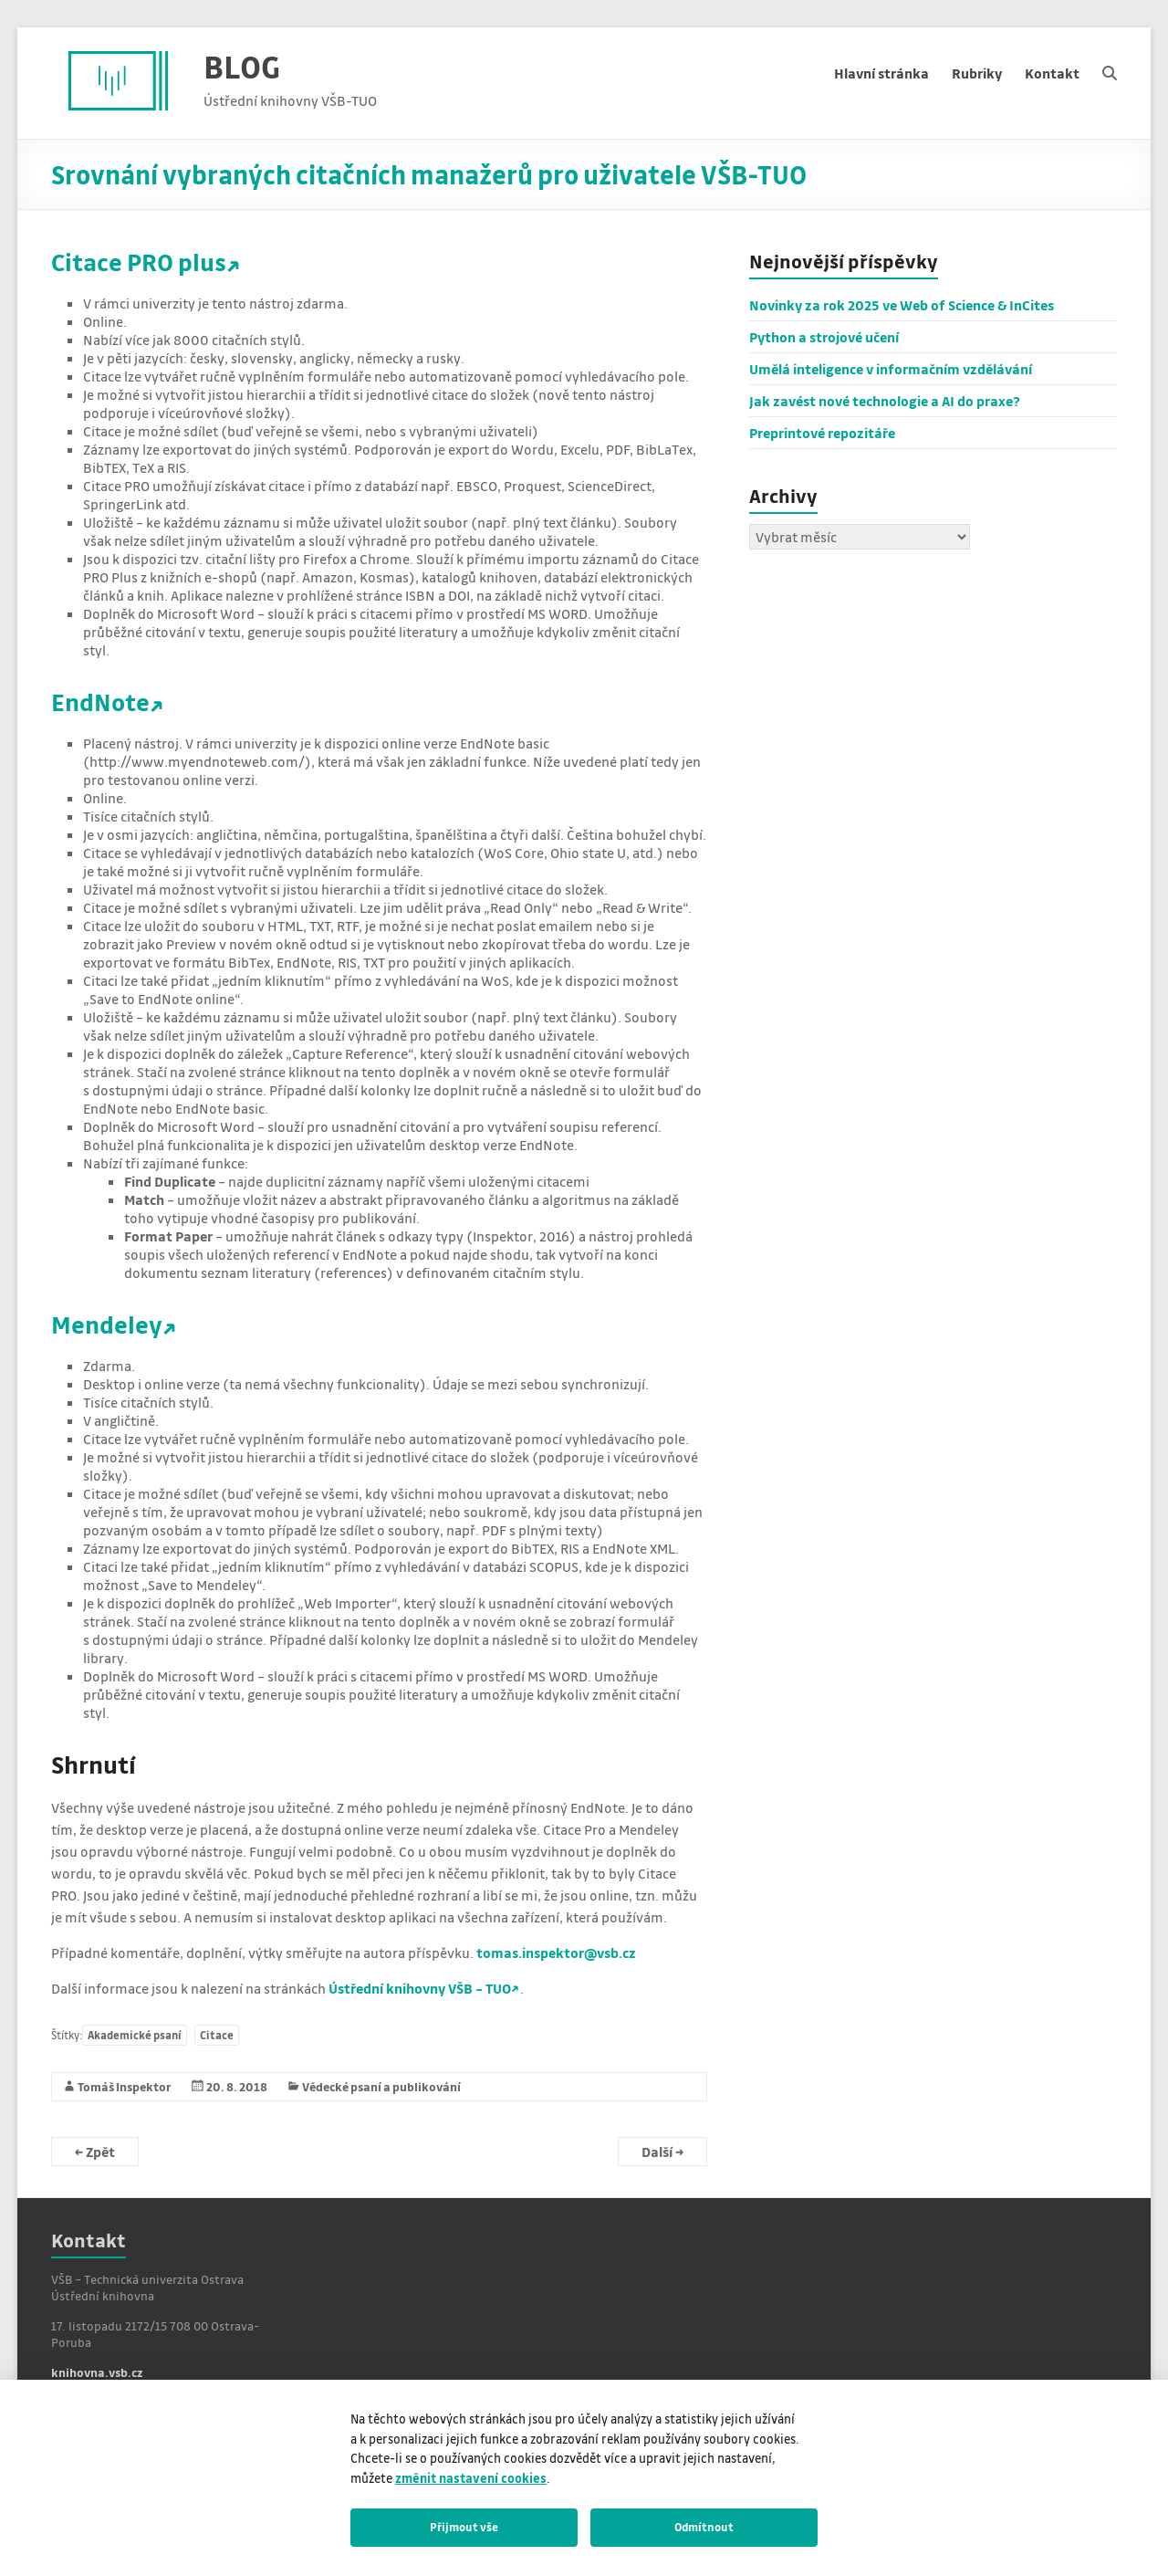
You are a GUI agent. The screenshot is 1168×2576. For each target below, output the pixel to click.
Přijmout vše (464, 2526)
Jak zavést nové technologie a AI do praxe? (884, 401)
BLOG (241, 66)
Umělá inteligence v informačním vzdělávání (890, 369)
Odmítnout (704, 2526)
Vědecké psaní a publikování (381, 2086)
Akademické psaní (135, 2035)
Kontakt (1052, 73)
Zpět (95, 2151)
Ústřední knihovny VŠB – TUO (419, 1988)
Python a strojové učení (824, 337)
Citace (217, 2035)
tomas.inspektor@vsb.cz (556, 1952)
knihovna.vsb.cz (97, 2372)
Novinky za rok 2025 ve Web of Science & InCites (901, 305)
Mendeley (106, 1324)
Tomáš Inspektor (125, 2086)
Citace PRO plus (138, 261)
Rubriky (977, 73)
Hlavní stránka (881, 73)
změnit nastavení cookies (471, 2478)
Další (662, 2151)
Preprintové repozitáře (822, 433)
